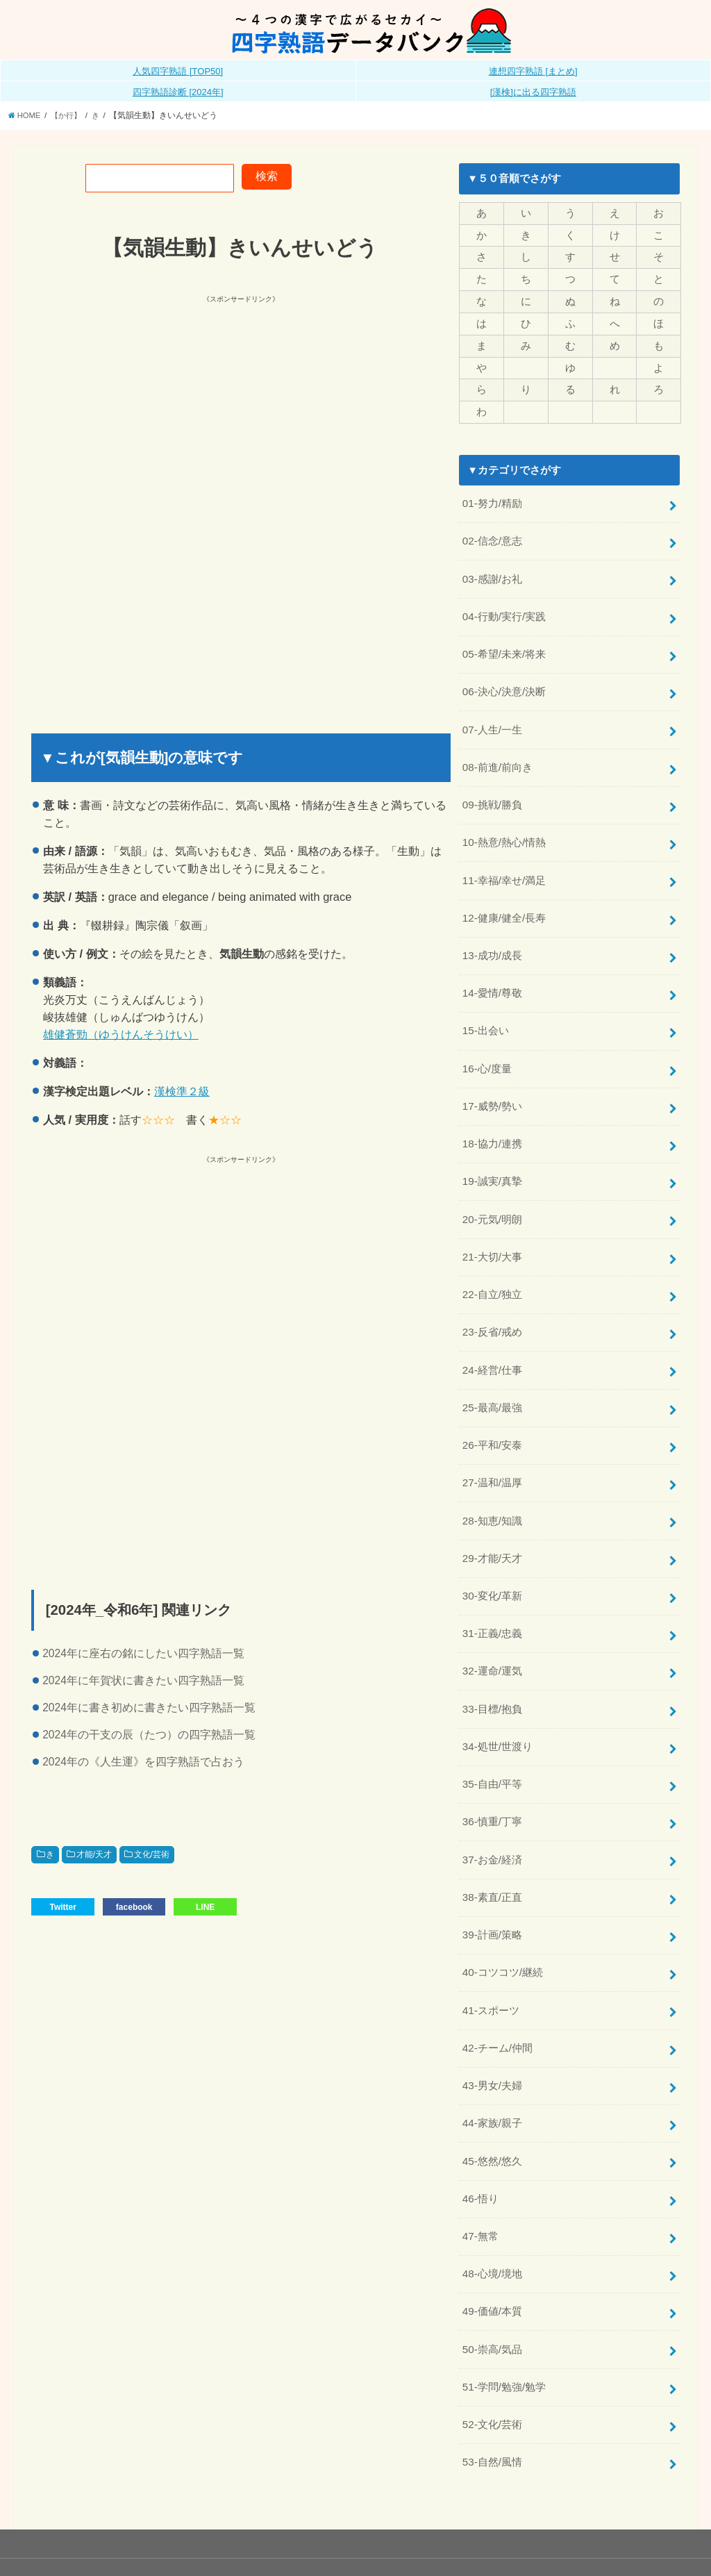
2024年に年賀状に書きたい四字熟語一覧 (143, 1680)
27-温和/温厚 (492, 1454)
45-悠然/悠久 (492, 2115)
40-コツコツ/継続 (502, 1931)
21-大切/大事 (492, 1233)
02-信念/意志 (492, 536)
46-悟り (480, 2152)
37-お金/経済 (492, 1821)
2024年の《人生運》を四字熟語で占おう (143, 1762)
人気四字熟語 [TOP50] (178, 71)
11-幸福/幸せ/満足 (504, 866)
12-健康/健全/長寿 (504, 902)
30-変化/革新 (492, 1564)
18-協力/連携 (492, 1123)
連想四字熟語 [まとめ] (533, 71)
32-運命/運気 (492, 1637)
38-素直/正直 (492, 1858)
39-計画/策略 (492, 1895)
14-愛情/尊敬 (492, 976)
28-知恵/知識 (492, 1491)
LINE (205, 1906)
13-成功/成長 (492, 939)
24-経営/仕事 (492, 1343)
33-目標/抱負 (492, 1674)
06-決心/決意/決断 (504, 682)
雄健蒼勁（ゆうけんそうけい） (121, 1033)
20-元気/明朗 (492, 1197)
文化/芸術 (151, 1854)
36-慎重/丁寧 (492, 1784)
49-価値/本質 (492, 2262)
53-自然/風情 (492, 2409)
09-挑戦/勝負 (492, 793)
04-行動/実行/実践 (504, 609)
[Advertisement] (234, 403)
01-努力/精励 (492, 499)
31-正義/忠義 (492, 1600)
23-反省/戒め (492, 1307)
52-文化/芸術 (492, 2372)
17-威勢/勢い (492, 1086)
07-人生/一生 (492, 719)
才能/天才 (94, 1854)
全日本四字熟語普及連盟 (633, 2540)
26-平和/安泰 (492, 1417)
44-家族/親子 (492, 2078)
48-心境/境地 (492, 2226)
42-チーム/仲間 (497, 2005)
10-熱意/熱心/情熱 (504, 830)
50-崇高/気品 (492, 2298)
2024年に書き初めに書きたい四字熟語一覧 (149, 1707)
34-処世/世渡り (497, 1711)
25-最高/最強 (492, 1380)
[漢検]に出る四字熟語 (533, 92)
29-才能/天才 (492, 1528)
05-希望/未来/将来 (504, 645)
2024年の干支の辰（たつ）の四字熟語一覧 (149, 1734)
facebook (134, 1906)
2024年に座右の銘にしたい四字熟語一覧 (143, 1653)
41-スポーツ (490, 1968)
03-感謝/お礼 (492, 572)
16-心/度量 (487, 1050)
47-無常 (480, 2189)
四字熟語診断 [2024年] (178, 92)
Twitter (62, 1906)
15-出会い (485, 1013)
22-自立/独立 (492, 1270)
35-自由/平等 (492, 1748)
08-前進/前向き (497, 756)
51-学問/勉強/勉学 (504, 2335)
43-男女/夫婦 (492, 2041)
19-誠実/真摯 (492, 1160)
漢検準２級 (182, 1091)
